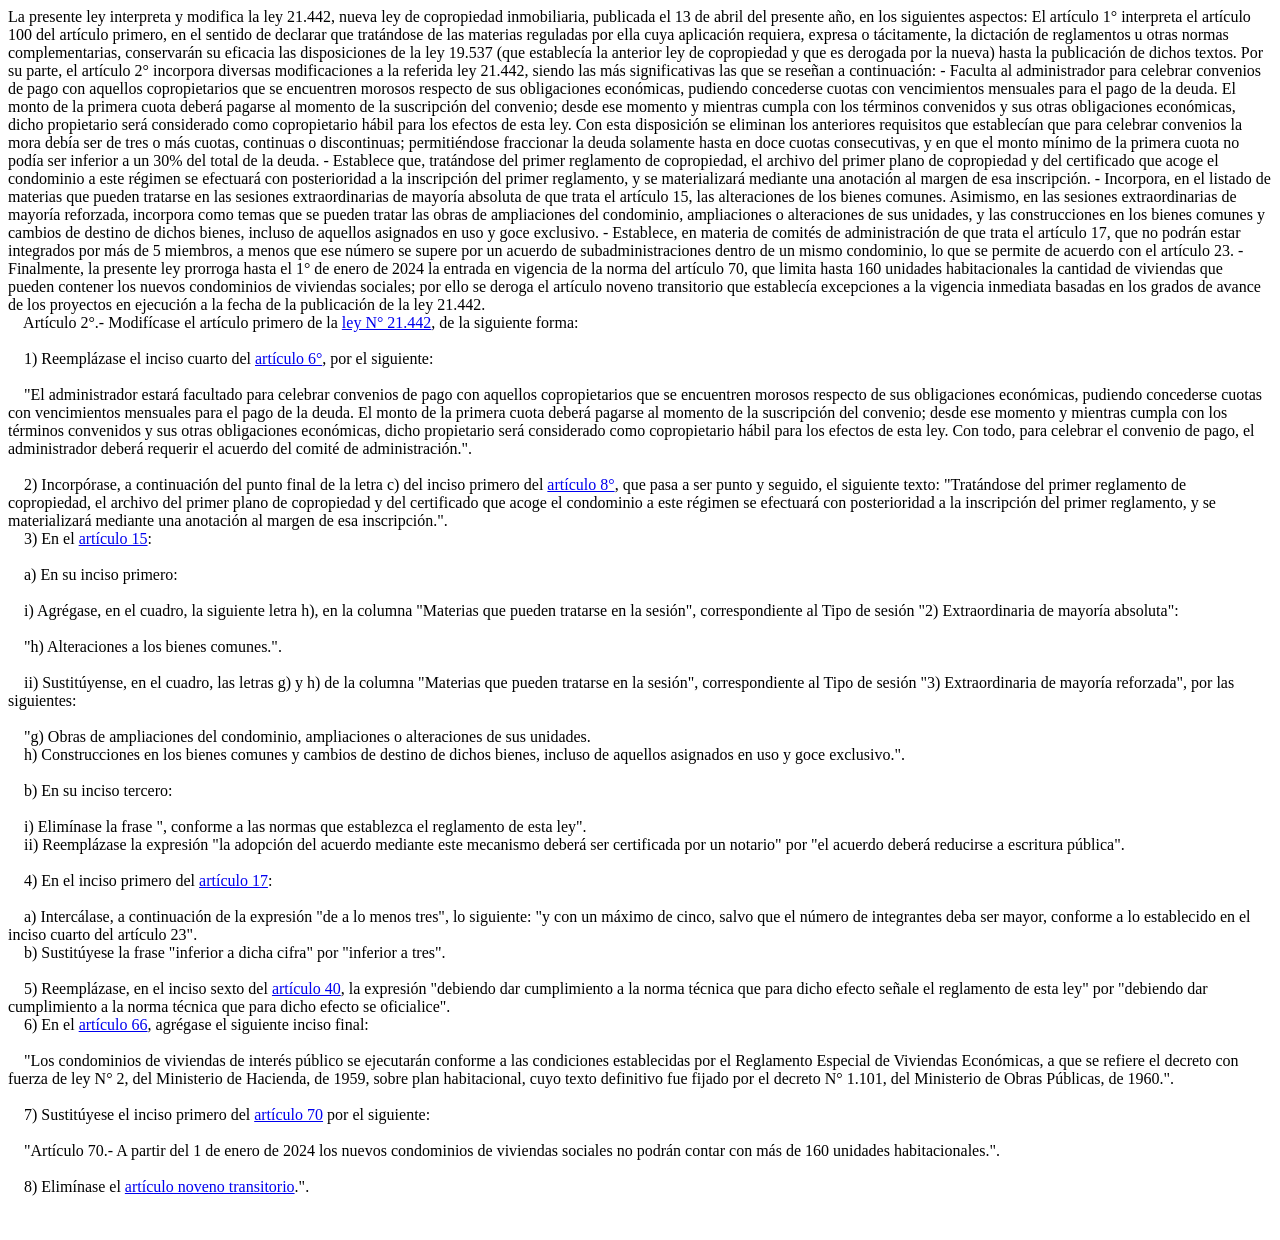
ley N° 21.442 (387, 322)
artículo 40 (306, 988)
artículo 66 (113, 1024)
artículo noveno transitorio (210, 1186)
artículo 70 (288, 1114)
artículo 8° (580, 484)
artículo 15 (113, 538)
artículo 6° (288, 358)
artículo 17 (233, 880)
